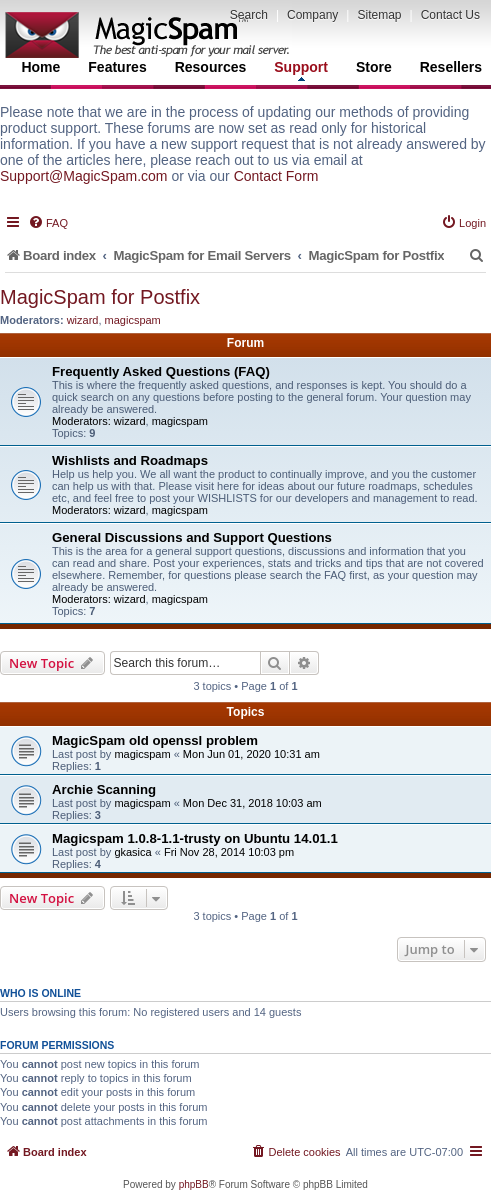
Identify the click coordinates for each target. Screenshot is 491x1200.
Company (312, 15)
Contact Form (276, 176)
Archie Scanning (104, 789)
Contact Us (450, 15)
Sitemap (379, 15)
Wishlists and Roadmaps (130, 460)
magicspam (133, 320)
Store (374, 67)
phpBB (194, 1184)
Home (40, 67)
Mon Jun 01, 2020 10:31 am (251, 754)
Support (301, 70)
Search (249, 15)
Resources (211, 67)
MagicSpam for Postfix (100, 297)
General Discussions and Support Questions (192, 537)
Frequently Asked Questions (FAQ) (161, 371)
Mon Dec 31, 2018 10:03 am (252, 803)
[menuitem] (48, 223)
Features (117, 67)
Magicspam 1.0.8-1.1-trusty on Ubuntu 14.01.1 (195, 838)
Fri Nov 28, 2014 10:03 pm (229, 852)
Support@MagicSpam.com (84, 176)
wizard (83, 320)
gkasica (132, 852)
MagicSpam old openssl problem (155, 740)
